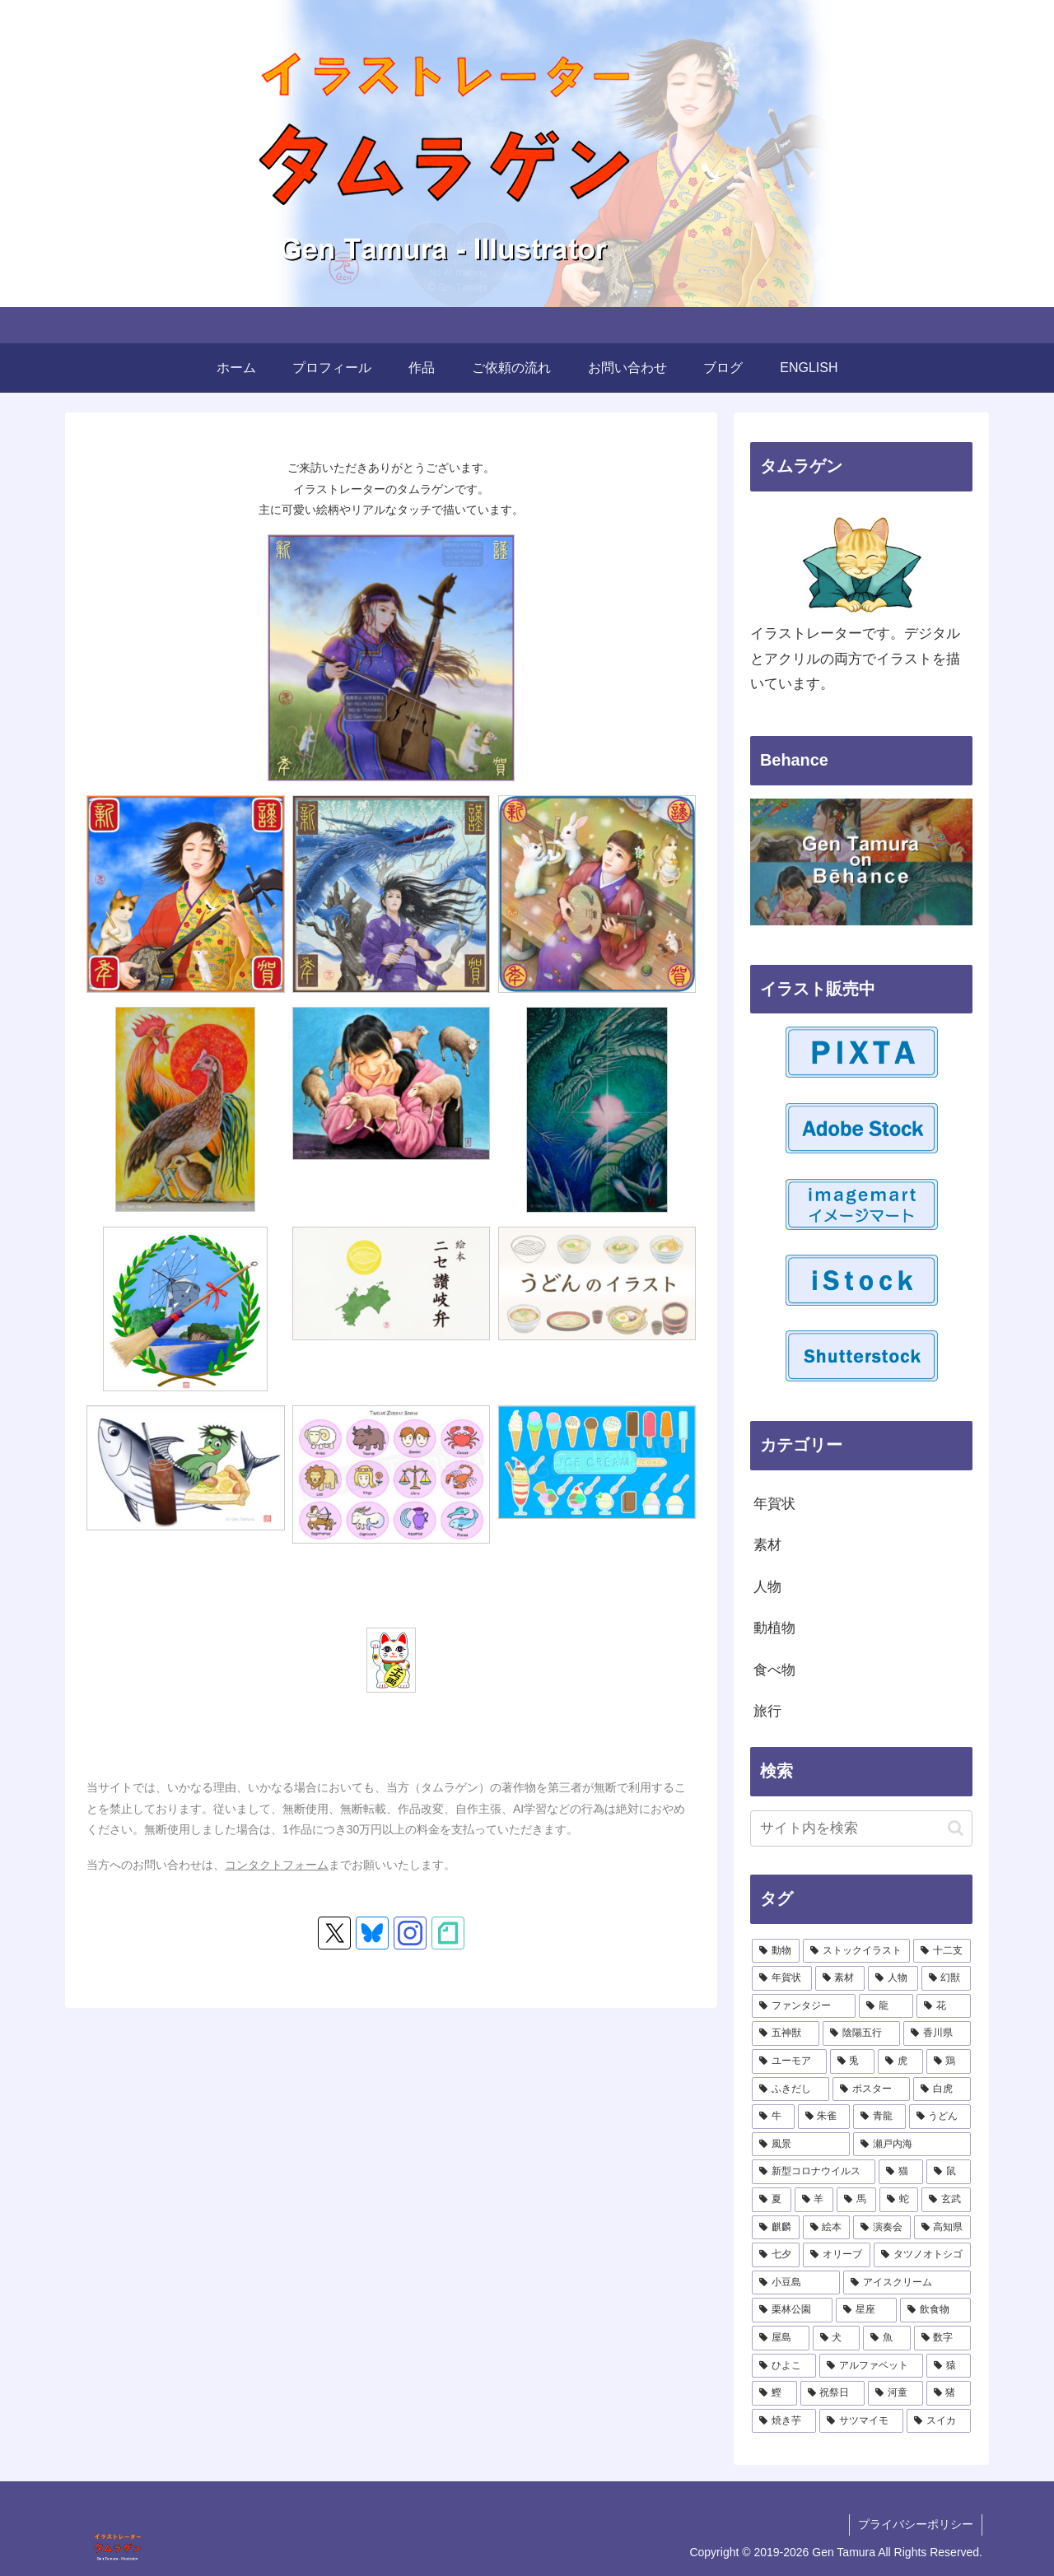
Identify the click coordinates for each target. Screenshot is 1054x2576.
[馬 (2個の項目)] (856, 2199)
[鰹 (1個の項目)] (774, 2393)
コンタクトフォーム (277, 1864)
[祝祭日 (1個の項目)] (832, 2393)
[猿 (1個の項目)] (948, 2366)
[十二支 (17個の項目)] (942, 1951)
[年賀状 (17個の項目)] (782, 1978)
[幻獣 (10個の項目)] (946, 1978)
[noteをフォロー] (447, 1933)
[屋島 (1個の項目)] (780, 2338)
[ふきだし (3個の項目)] (790, 2089)
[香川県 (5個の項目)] (937, 2033)
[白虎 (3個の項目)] (942, 2089)
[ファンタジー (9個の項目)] (804, 2006)
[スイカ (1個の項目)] (939, 2421)
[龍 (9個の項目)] (886, 2006)
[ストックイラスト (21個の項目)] (856, 1951)
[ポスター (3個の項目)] (871, 2089)
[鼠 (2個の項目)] (948, 2171)
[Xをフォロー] (334, 1933)
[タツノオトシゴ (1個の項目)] (922, 2255)
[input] (861, 1828)
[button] (955, 1828)
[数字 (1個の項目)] (943, 2338)
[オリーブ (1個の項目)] (836, 2255)
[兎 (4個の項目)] (852, 2061)
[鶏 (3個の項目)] (949, 2061)
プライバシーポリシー (915, 2524)
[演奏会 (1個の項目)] (882, 2227)
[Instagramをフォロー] (410, 1933)
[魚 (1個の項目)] (887, 2338)
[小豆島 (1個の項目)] (796, 2283)
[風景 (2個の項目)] (801, 2144)
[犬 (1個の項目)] (836, 2338)
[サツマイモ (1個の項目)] (861, 2421)
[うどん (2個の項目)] (940, 2116)
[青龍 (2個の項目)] (879, 2116)
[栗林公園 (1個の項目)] (792, 2310)
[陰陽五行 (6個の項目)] (861, 2033)
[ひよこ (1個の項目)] (784, 2366)
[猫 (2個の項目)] (901, 2171)
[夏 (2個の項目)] (771, 2199)
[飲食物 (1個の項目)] (935, 2310)
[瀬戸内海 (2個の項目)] (912, 2144)
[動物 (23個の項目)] (776, 1951)
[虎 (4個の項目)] (900, 2061)
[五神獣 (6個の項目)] (785, 2033)
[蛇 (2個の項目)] (899, 2199)
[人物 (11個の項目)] (893, 1978)
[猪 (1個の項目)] (949, 2393)
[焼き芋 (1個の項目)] (784, 2421)
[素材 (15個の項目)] (840, 1978)
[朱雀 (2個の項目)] (824, 2116)
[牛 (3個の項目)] (773, 2116)
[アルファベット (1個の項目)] (871, 2366)
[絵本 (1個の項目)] (827, 2227)
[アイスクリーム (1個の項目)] (907, 2283)
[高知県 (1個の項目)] (943, 2227)
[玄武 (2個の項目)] (946, 2199)
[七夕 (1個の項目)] (776, 2255)
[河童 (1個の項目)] (895, 2393)
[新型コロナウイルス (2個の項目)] (813, 2171)
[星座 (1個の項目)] (866, 2310)
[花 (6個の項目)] (943, 2006)
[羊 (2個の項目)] (814, 2199)
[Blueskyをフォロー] (372, 1933)
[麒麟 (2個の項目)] (776, 2227)
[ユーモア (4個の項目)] (789, 2061)
